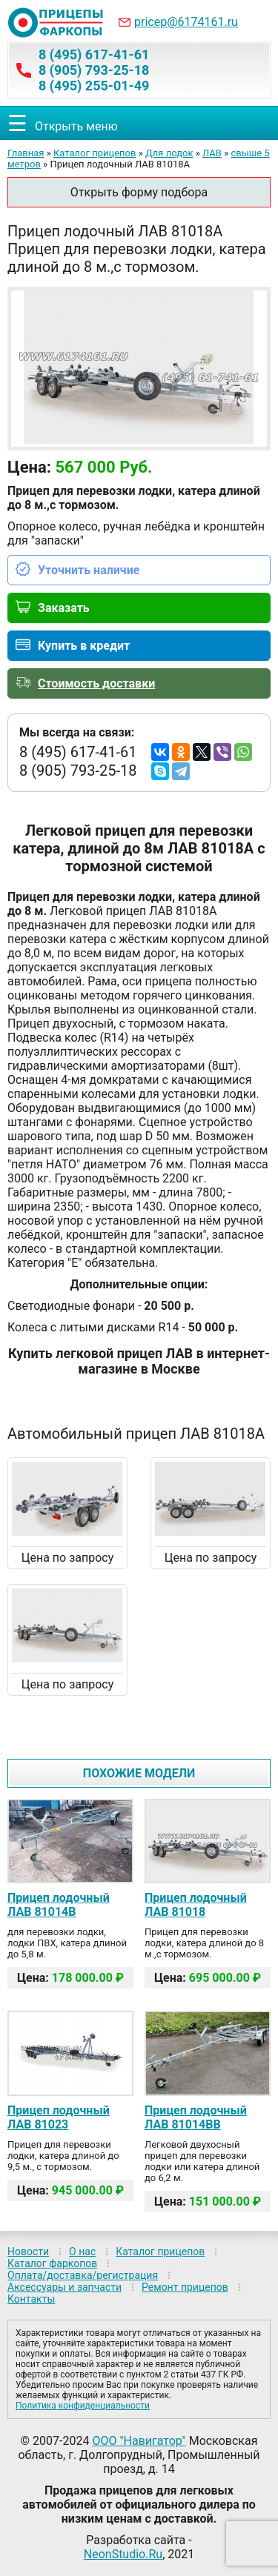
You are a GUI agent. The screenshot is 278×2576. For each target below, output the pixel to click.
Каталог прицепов (94, 153)
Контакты (31, 2299)
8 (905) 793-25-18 (94, 70)
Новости (28, 2251)
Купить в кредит (84, 646)
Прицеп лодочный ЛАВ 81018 (196, 1905)
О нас (82, 2251)
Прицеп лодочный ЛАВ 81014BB (196, 2117)
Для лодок (169, 153)
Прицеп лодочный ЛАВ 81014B (58, 1905)
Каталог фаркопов (52, 2263)
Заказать (64, 608)
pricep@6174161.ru (186, 22)
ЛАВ (212, 153)
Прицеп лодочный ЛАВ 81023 (58, 2117)
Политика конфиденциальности (83, 2405)
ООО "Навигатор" (138, 2441)
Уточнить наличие (88, 570)
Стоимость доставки (96, 683)
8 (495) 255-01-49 (94, 85)
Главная (25, 153)
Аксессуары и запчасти (64, 2287)
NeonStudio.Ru (123, 2554)
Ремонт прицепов (185, 2287)
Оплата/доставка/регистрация (82, 2275)
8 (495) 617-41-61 (94, 54)
